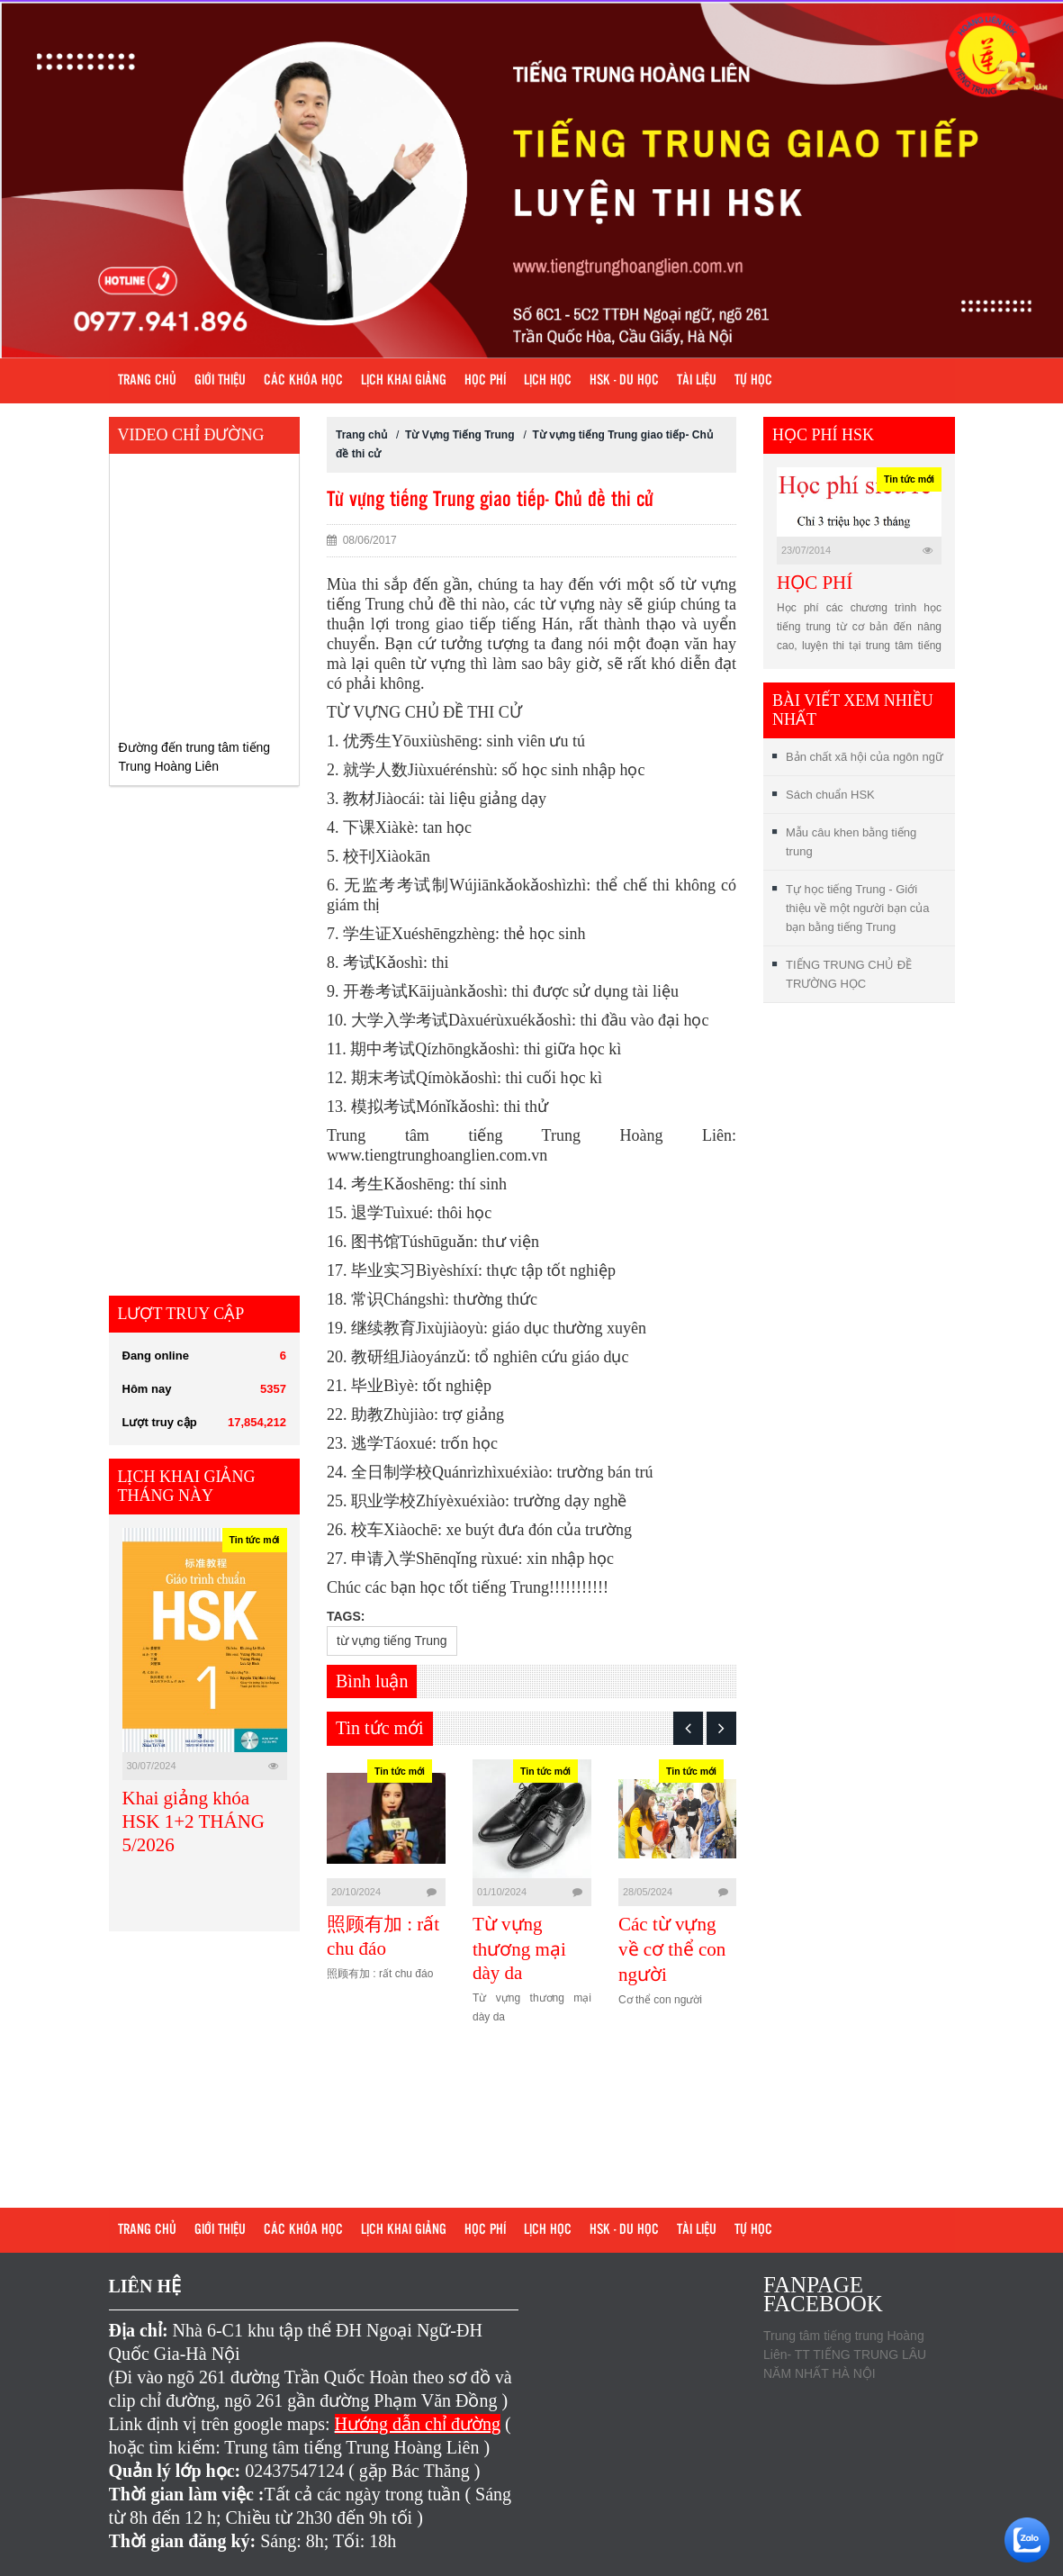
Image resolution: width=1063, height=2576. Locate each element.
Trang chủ (147, 381)
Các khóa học (303, 381)
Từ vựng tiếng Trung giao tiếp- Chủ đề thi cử (490, 500)
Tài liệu (696, 381)
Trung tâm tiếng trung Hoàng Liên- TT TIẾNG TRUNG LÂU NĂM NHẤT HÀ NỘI (844, 2354)
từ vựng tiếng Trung (392, 1640)
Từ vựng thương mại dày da (519, 1948)
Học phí (485, 381)
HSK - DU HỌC (624, 381)
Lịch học (548, 381)
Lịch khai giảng (403, 381)
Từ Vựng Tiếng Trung (461, 435)
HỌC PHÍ (814, 582)
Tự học (753, 381)
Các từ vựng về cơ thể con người (671, 1949)
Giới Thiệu (220, 381)
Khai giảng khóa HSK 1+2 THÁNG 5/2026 (193, 1821)
